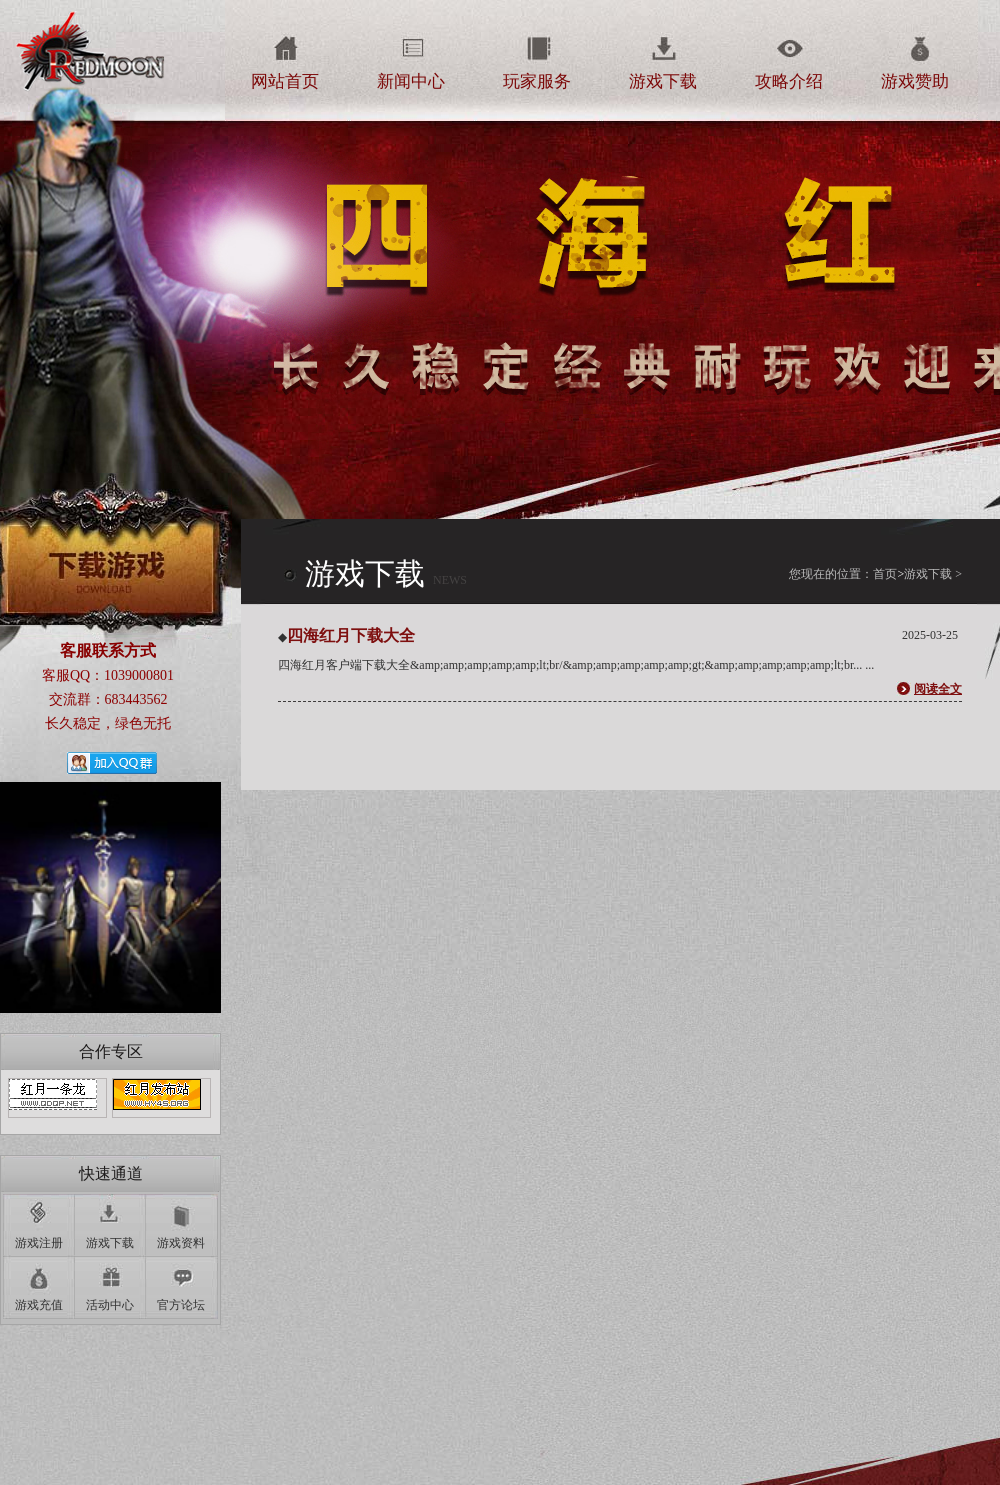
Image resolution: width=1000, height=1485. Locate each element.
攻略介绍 (789, 81)
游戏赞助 (915, 81)
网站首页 (285, 81)
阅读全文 (938, 689)
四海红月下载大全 (351, 635)
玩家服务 (537, 81)
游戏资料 (181, 1243)
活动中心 (110, 1305)
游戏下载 (663, 81)
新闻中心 (411, 81)
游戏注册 (39, 1243)
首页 (888, 574)
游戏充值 (39, 1305)
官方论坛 (181, 1305)
